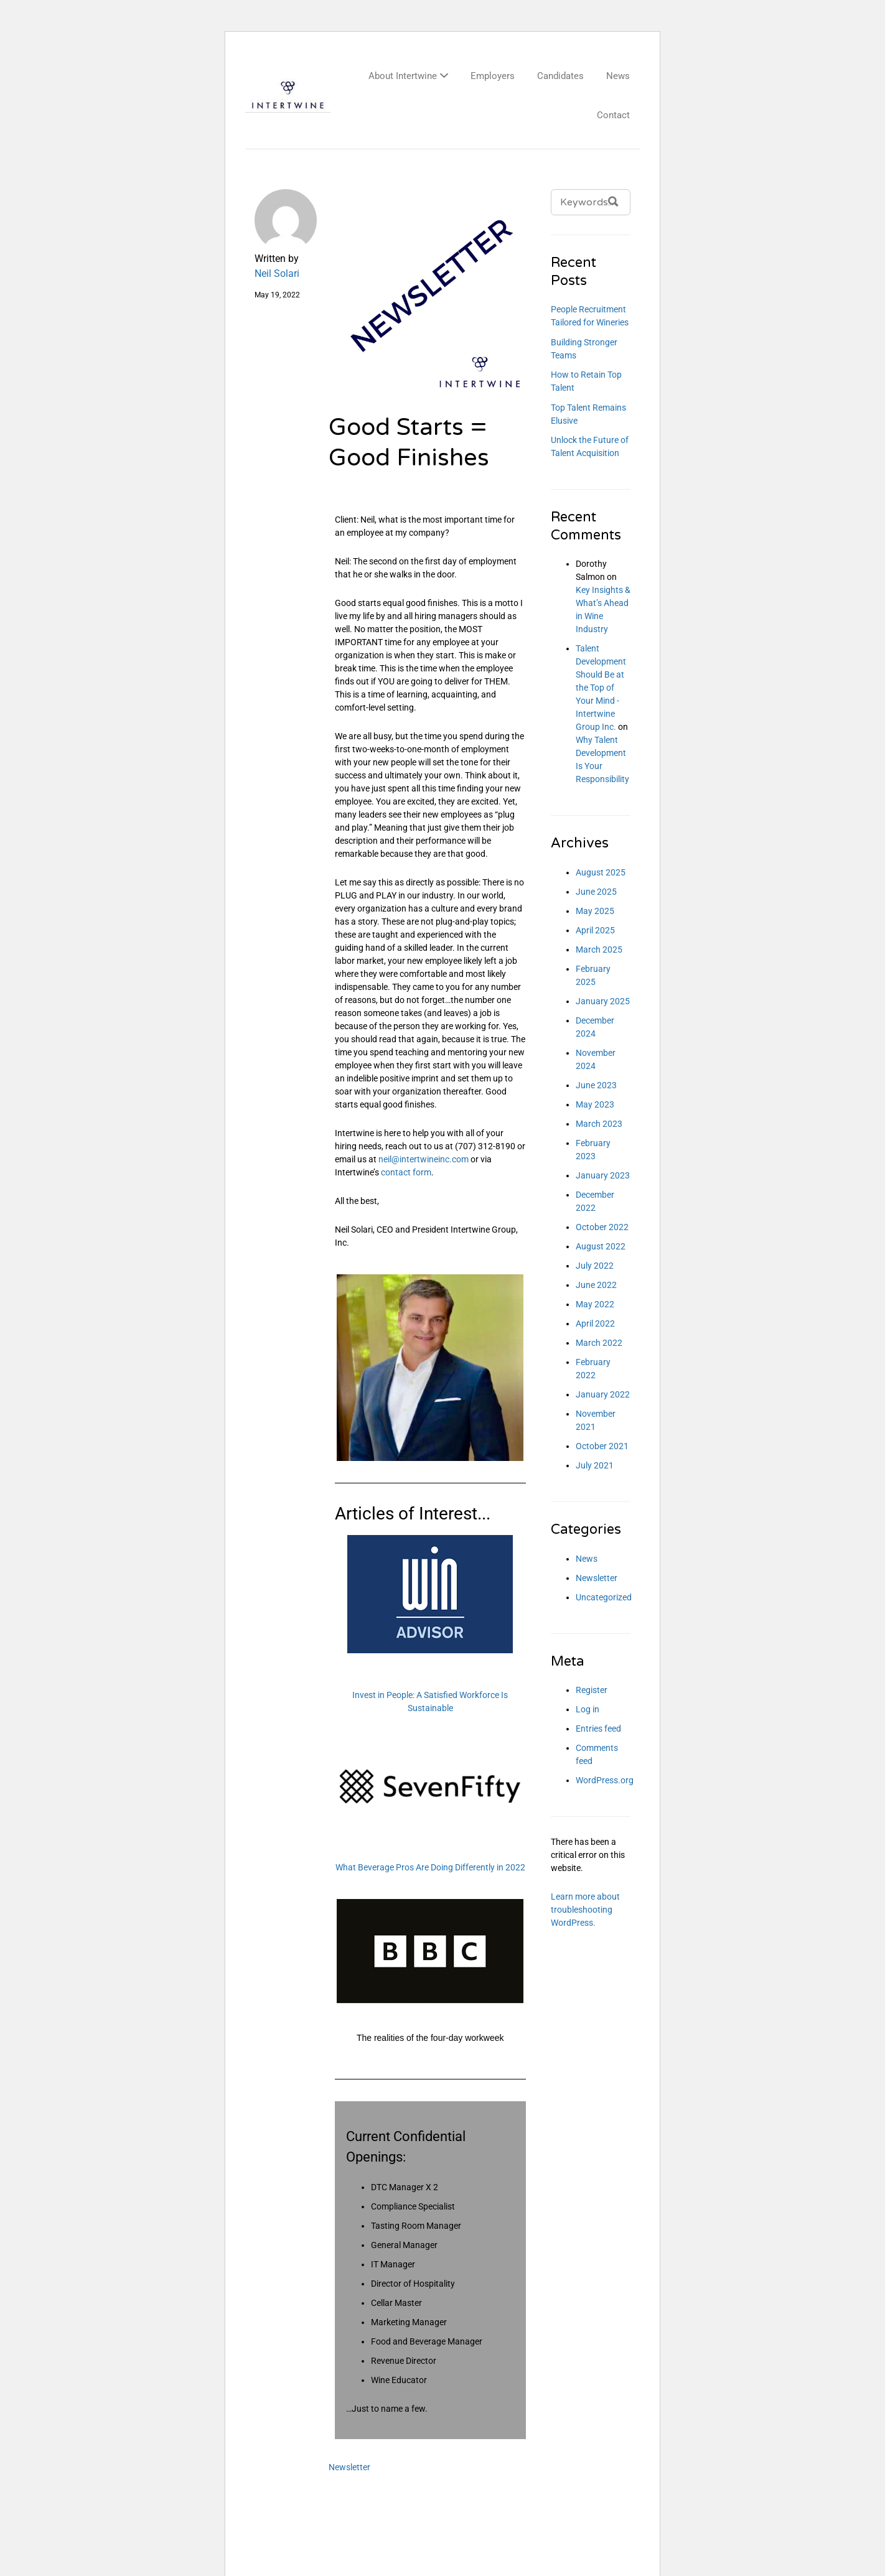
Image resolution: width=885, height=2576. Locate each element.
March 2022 (599, 1343)
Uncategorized (604, 1597)
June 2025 (596, 892)
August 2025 (600, 872)
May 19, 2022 (277, 295)
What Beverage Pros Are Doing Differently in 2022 (430, 1867)
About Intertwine (402, 76)
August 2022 (600, 1246)
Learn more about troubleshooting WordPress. (585, 1910)
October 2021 (602, 1446)
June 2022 (596, 1285)
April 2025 (595, 930)
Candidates (560, 76)
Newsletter (349, 2467)
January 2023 (603, 1175)
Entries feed (598, 1729)
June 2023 (596, 1085)
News (618, 76)
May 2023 (595, 1104)
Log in (587, 1709)
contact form (406, 1172)
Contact (613, 115)
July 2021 (595, 1465)
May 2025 (595, 911)
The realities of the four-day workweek (430, 2038)
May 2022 (595, 1304)
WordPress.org (605, 1780)
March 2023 (599, 1124)
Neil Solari (277, 273)
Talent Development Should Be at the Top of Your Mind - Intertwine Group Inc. (601, 687)
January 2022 (603, 1394)
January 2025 (603, 1001)
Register (591, 1690)
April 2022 (595, 1323)
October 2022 (602, 1227)
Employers (493, 76)
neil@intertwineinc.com (423, 1159)
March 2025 (599, 949)
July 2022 (595, 1266)
